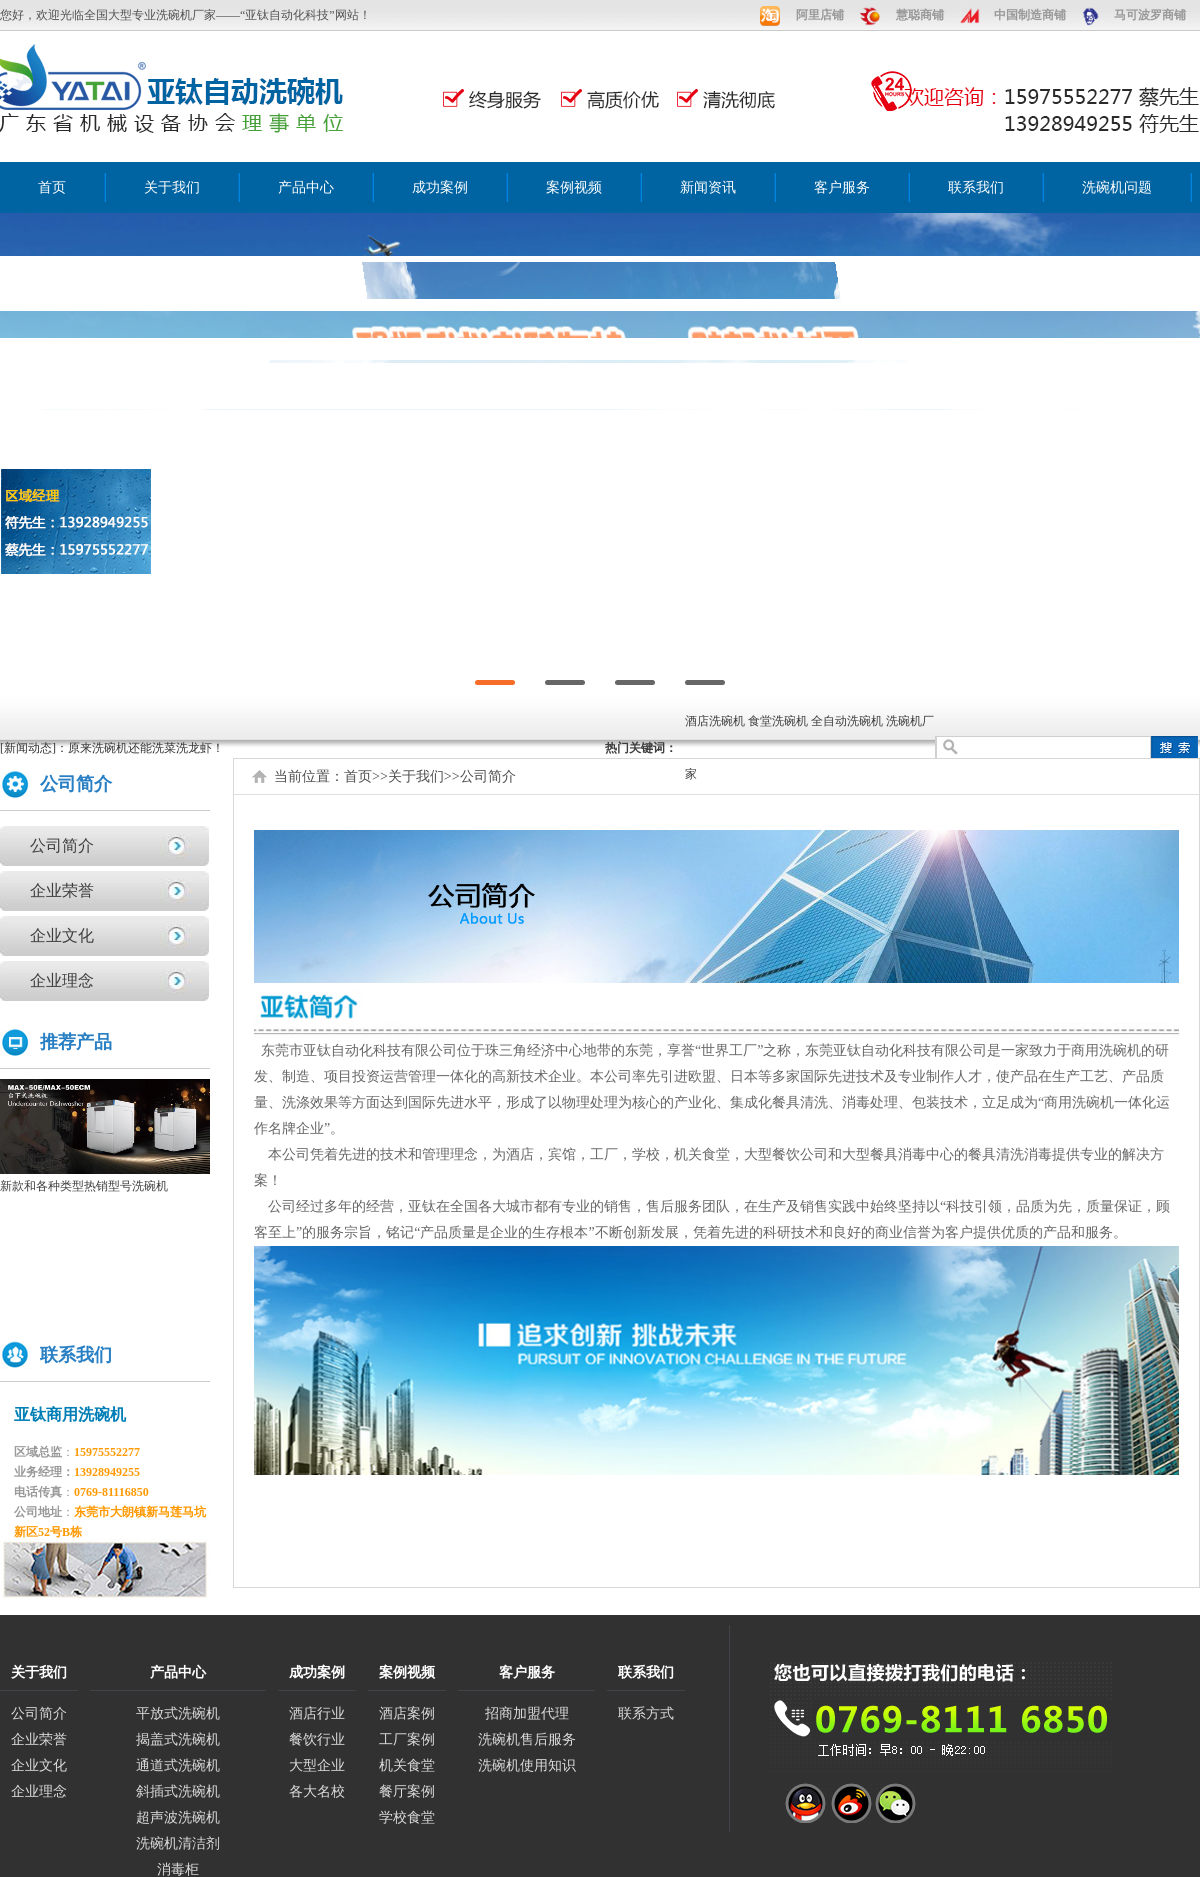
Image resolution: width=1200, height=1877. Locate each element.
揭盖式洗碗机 (178, 1739)
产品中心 (306, 187)
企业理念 (62, 980)
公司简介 (62, 845)
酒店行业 (317, 1713)
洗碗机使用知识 (527, 1765)
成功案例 (440, 187)
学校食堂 (407, 1817)
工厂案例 (407, 1739)
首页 (52, 187)
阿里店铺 (820, 15)
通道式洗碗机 (178, 1765)
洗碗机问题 (1117, 187)
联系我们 (976, 187)
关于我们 (172, 187)
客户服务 (842, 187)
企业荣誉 (62, 890)
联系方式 (646, 1713)
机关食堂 (407, 1765)
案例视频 (574, 187)
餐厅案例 (407, 1791)
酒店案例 (407, 1713)
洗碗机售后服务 (527, 1739)
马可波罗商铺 (1150, 15)
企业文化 (62, 935)
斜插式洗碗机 (178, 1791)
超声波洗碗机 (178, 1817)
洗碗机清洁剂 (178, 1843)
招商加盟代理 (527, 1713)
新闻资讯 (708, 187)
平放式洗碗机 (178, 1713)
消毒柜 (178, 1869)
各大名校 (317, 1791)
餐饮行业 (317, 1739)
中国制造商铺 (1030, 15)
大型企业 (317, 1765)
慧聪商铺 (920, 15)
